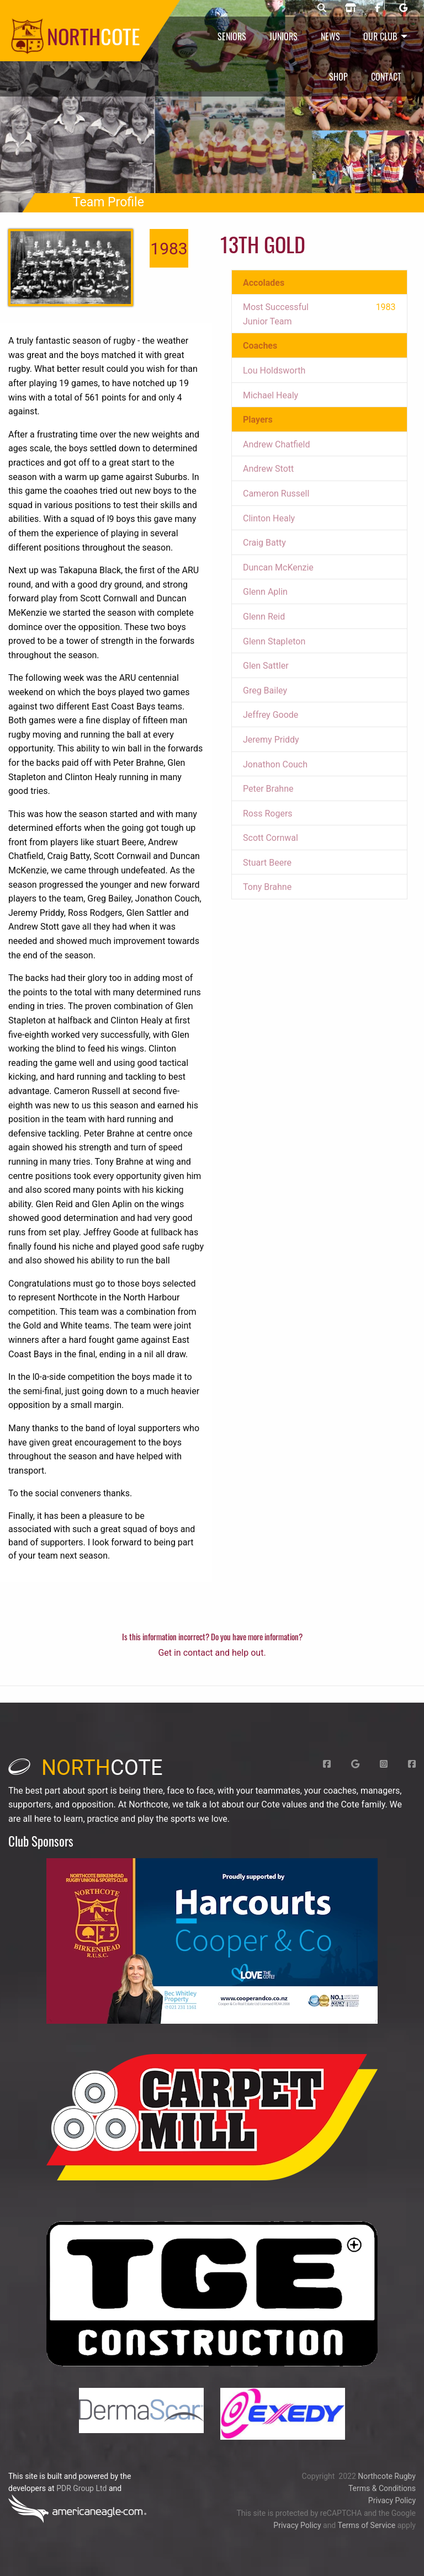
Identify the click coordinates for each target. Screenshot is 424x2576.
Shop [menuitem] (338, 76)
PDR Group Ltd (81, 2488)
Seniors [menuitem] (232, 36)
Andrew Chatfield (276, 444)
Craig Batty (264, 542)
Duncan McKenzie (278, 567)
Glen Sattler (266, 665)
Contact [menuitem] (386, 76)
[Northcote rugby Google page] (403, 8)
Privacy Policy (392, 2500)
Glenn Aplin (265, 591)
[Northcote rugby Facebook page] (377, 8)
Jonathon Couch (275, 764)
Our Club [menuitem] (380, 36)
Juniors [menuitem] (283, 36)
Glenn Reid (264, 616)
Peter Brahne (268, 788)
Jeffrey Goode (270, 715)
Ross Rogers (268, 813)
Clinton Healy (269, 518)
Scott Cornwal (270, 838)
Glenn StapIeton (274, 641)
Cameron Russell (276, 493)
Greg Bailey (265, 690)
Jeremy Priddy (271, 739)
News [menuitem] (330, 36)
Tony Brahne (267, 887)
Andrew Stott (268, 468)
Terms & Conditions (382, 2488)
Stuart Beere (267, 862)
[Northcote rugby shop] (350, 8)
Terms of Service (366, 2525)
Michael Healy (270, 395)
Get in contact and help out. (212, 1652)
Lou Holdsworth (274, 370)
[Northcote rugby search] (322, 8)
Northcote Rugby (387, 2476)
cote (85, 1768)
